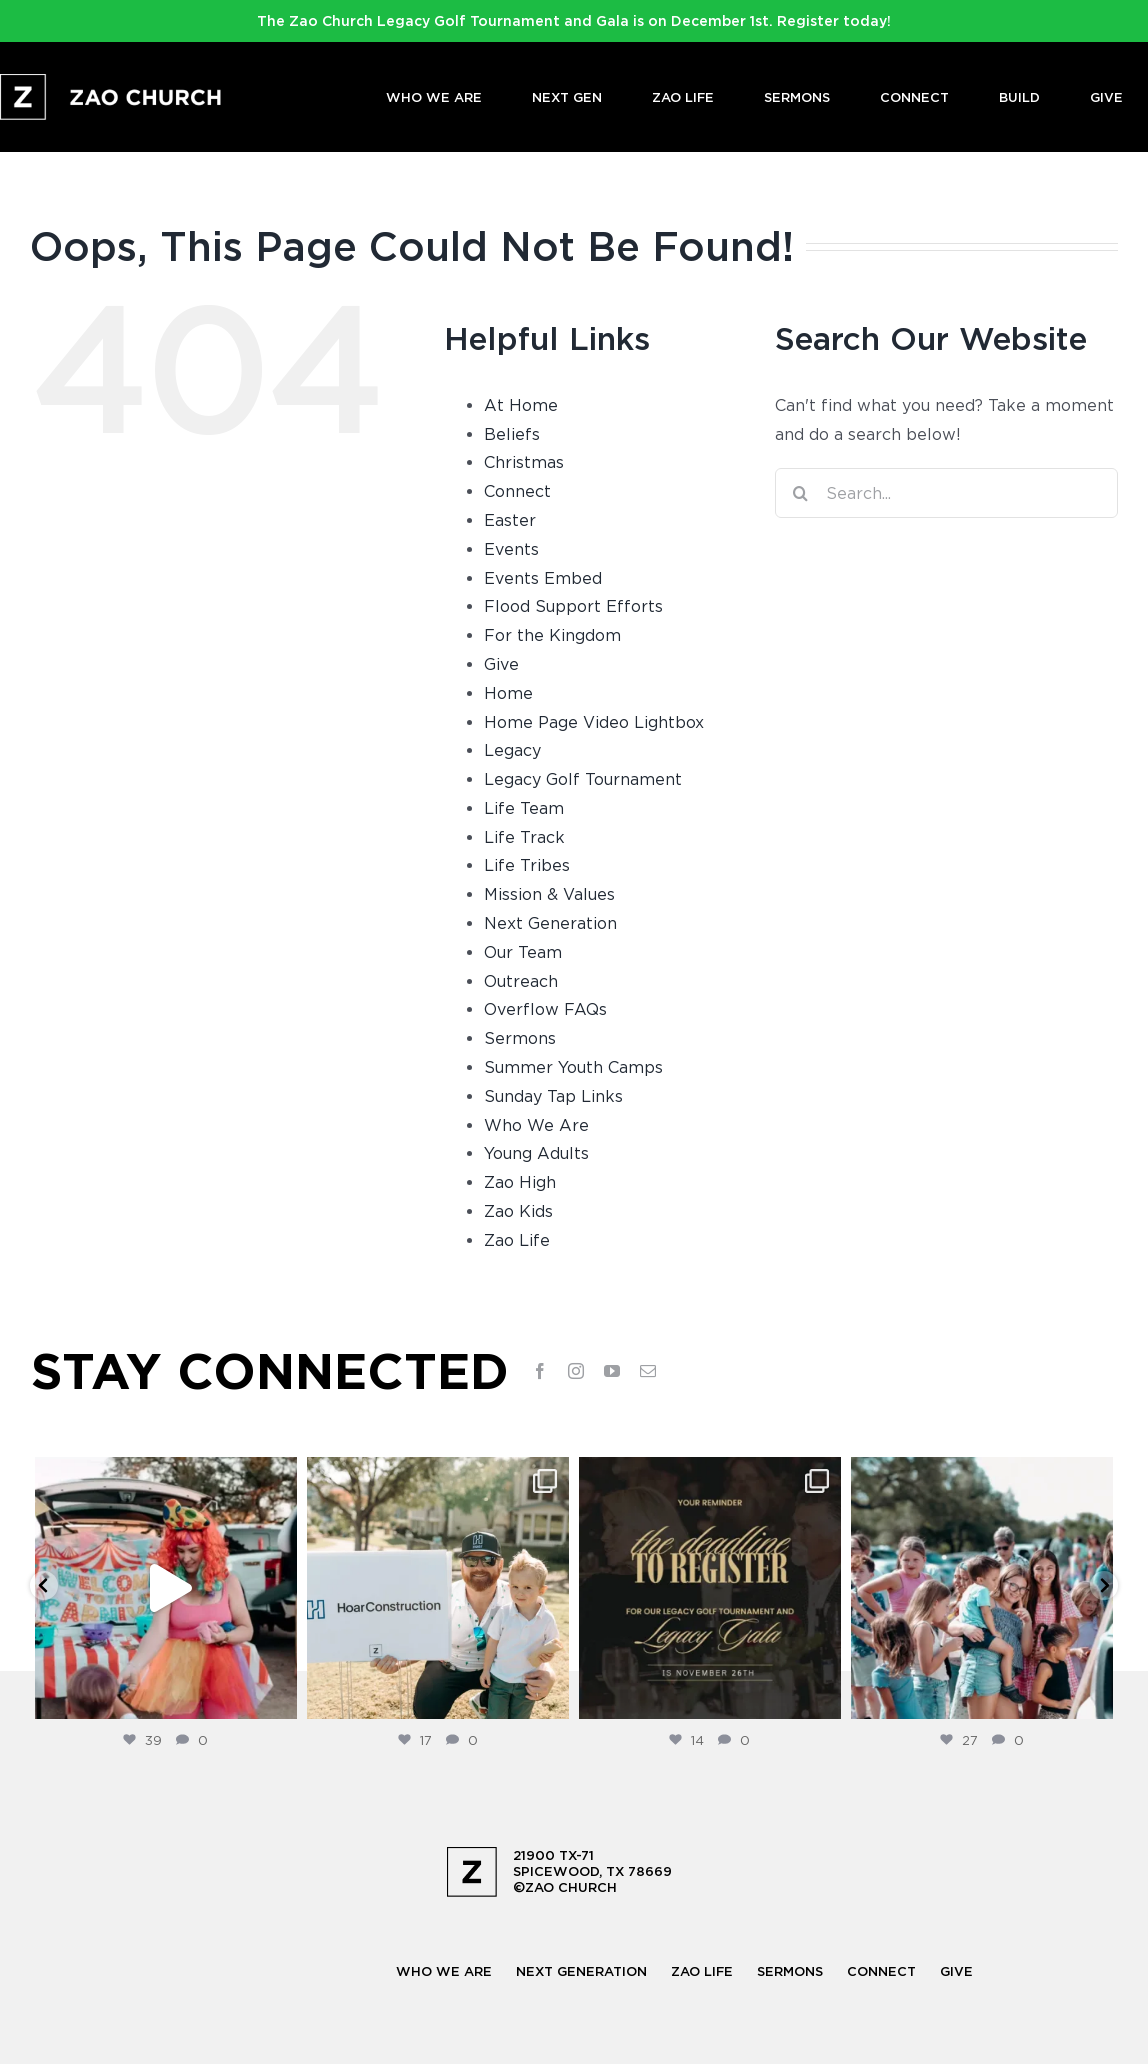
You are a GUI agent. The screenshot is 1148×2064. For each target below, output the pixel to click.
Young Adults (536, 1153)
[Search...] (946, 493)
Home (508, 693)
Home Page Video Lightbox (594, 722)
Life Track (524, 837)
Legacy (512, 750)
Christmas (524, 462)
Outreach (521, 981)
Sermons (520, 1038)
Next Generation (550, 923)
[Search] (800, 493)
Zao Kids (518, 1211)
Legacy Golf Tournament (583, 779)
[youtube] (612, 1371)
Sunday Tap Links (553, 1096)
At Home (521, 405)
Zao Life (517, 1240)
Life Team (524, 808)
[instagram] (576, 1371)
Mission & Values (549, 894)
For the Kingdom (552, 635)
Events (511, 549)
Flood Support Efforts (573, 606)
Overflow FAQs (545, 1009)
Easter (510, 520)
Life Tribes (527, 865)
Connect (517, 491)
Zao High (520, 1182)
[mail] (648, 1371)
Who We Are (536, 1125)
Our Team (523, 952)
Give (501, 664)
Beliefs (512, 434)
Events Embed (543, 578)
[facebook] (540, 1371)
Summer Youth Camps (573, 1067)
